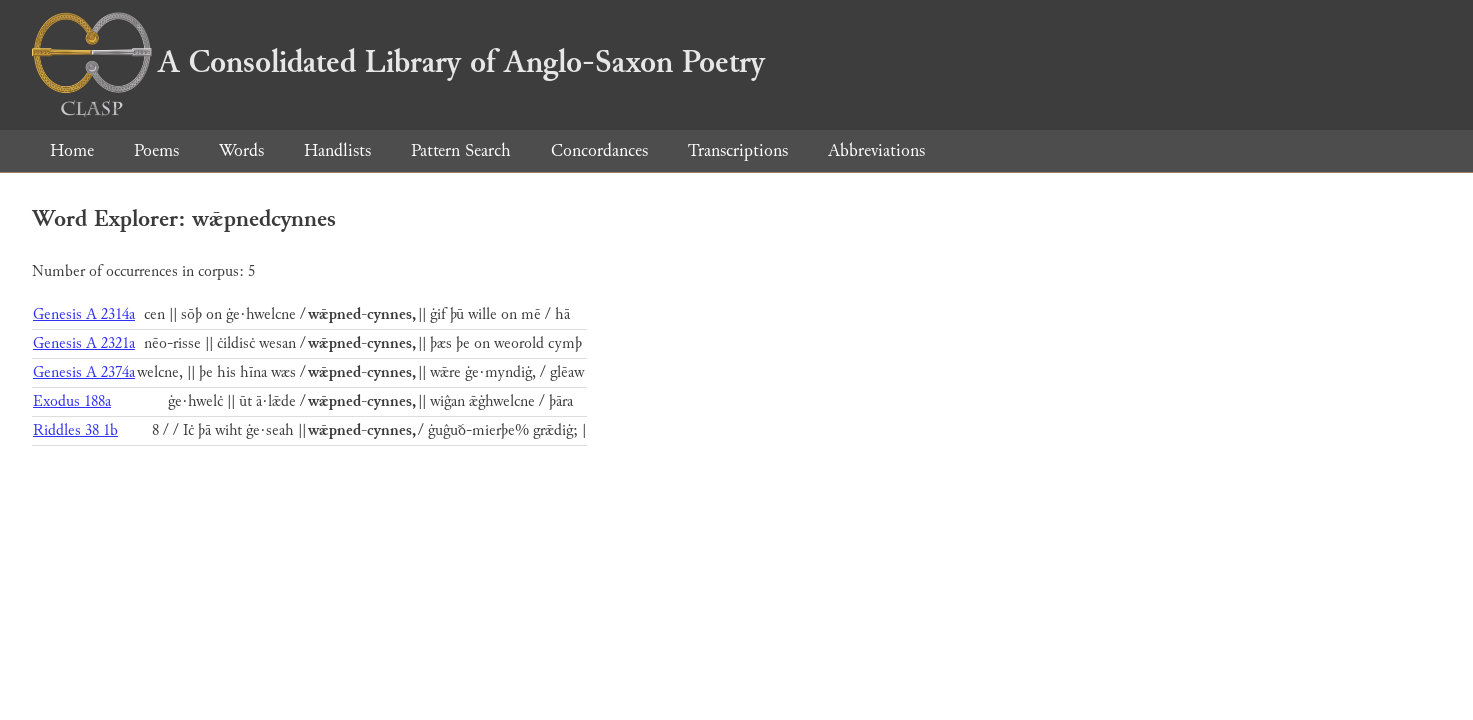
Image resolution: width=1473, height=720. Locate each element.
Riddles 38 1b (75, 430)
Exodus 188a (72, 401)
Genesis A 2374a (84, 372)
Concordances (599, 150)
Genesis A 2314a (84, 314)
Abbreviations (876, 150)
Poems (156, 150)
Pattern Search (461, 150)
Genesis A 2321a (84, 343)
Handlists (337, 150)
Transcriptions (738, 150)
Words (241, 150)
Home (72, 150)
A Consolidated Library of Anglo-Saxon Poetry (398, 62)
